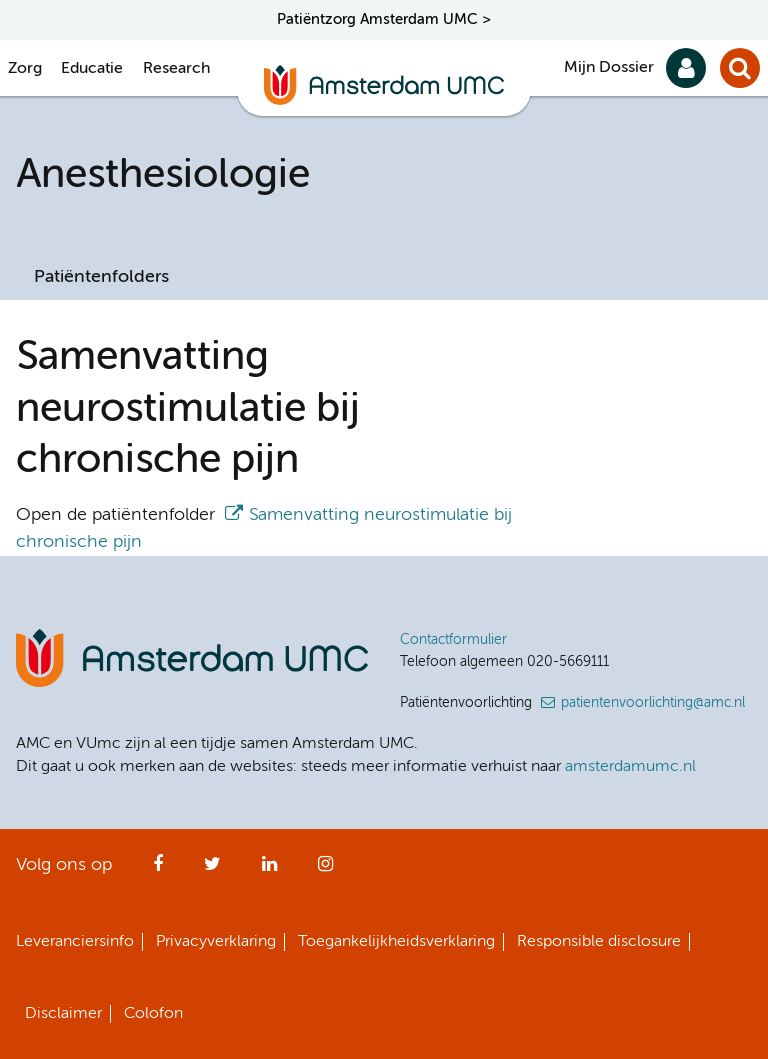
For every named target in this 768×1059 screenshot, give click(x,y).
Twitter (212, 870)
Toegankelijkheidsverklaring (396, 942)
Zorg (25, 69)
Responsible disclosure (599, 942)
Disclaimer (63, 1014)
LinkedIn (269, 870)
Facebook (158, 870)
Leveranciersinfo (75, 942)
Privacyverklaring (216, 942)
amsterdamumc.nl (630, 767)
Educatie (92, 69)
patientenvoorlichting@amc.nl (653, 703)
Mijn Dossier (609, 68)
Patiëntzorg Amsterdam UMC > (384, 19)
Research (176, 69)
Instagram (325, 870)
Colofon (153, 1014)
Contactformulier (453, 640)
